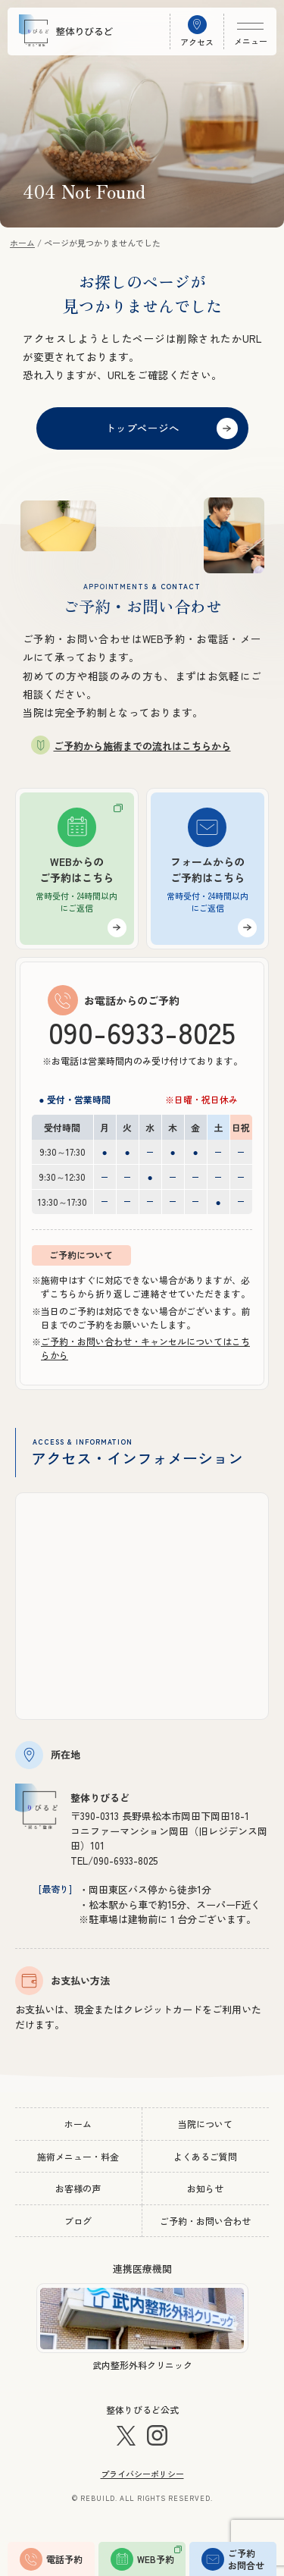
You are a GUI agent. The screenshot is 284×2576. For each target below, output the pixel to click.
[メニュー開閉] (249, 31)
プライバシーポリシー (142, 2474)
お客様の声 (78, 2188)
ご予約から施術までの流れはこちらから (142, 746)
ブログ (78, 2220)
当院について (205, 2123)
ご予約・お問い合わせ (205, 2220)
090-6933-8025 (142, 1031)
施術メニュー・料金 (78, 2156)
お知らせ (205, 2188)
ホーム (78, 2123)
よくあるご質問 (205, 2156)
